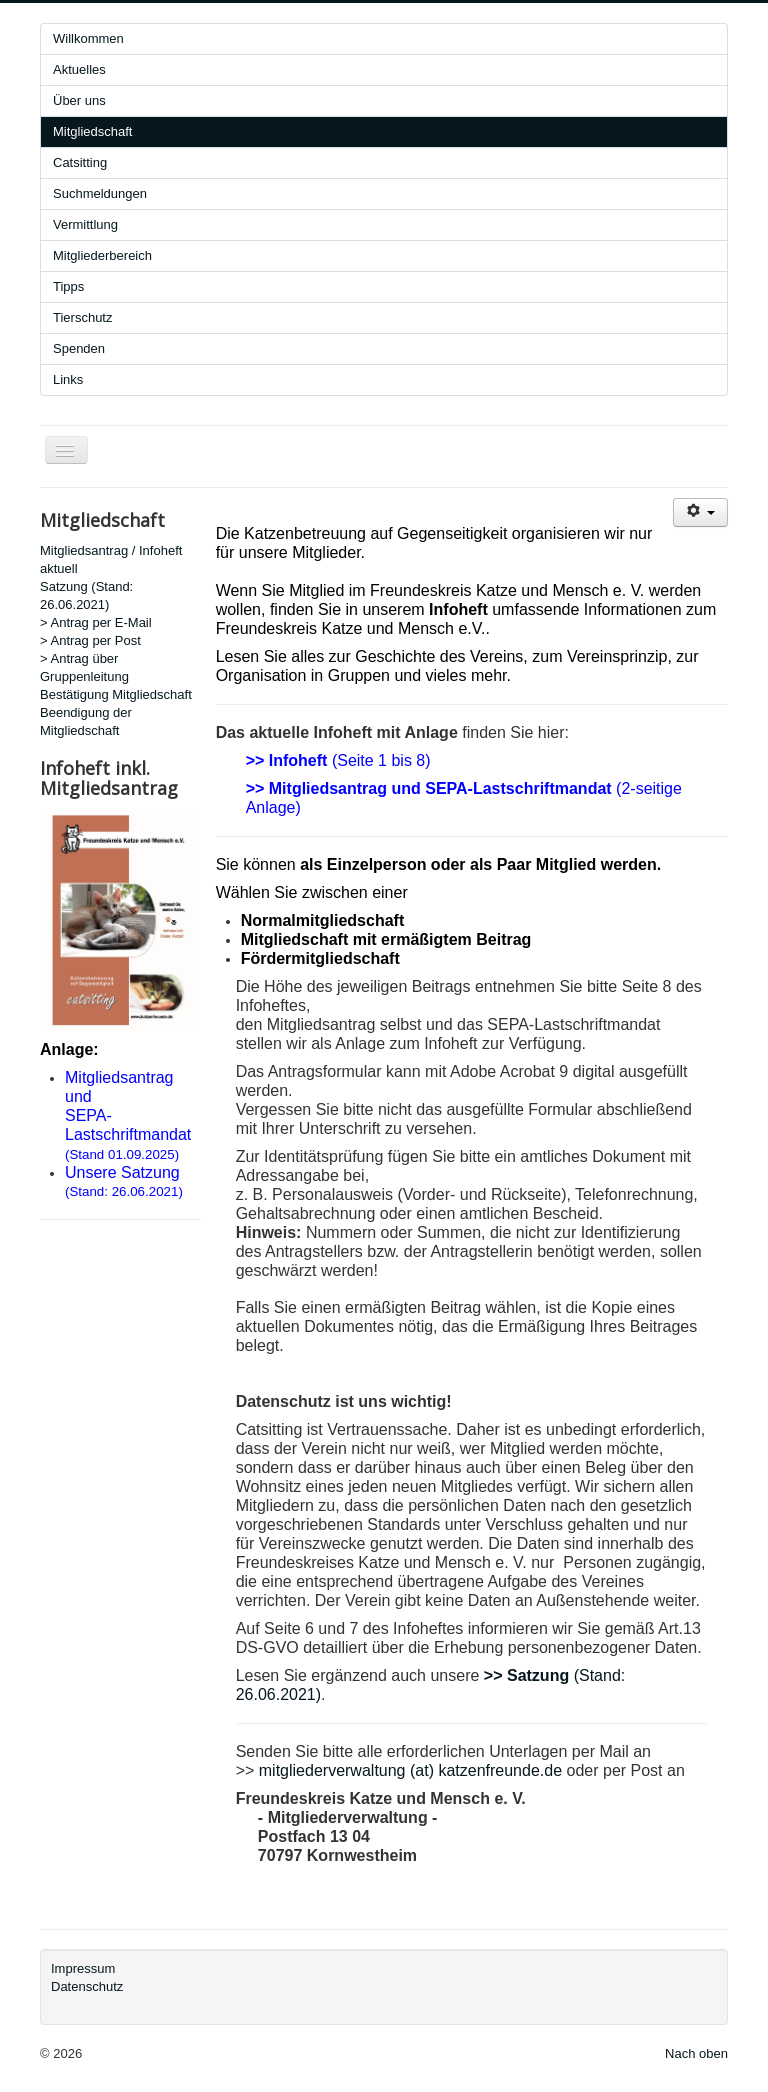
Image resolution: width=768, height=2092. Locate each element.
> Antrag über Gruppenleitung (84, 667)
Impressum (83, 1968)
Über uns (79, 100)
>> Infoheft (287, 760)
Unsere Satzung (122, 1172)
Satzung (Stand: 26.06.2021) (86, 595)
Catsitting (80, 162)
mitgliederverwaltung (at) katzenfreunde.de (410, 1770)
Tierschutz (82, 317)
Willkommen (88, 38)
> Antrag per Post (90, 640)
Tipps (68, 286)
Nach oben (696, 2053)
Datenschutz (87, 1986)
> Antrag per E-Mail (96, 622)
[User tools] (700, 512)
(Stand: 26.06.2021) (124, 1191)
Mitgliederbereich (102, 255)
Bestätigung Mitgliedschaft (116, 694)
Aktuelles (79, 69)
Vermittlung (85, 224)
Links (68, 379)
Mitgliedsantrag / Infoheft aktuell (111, 559)
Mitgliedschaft (92, 131)
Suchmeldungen (100, 193)
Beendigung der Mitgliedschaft (86, 721)
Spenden (79, 348)
